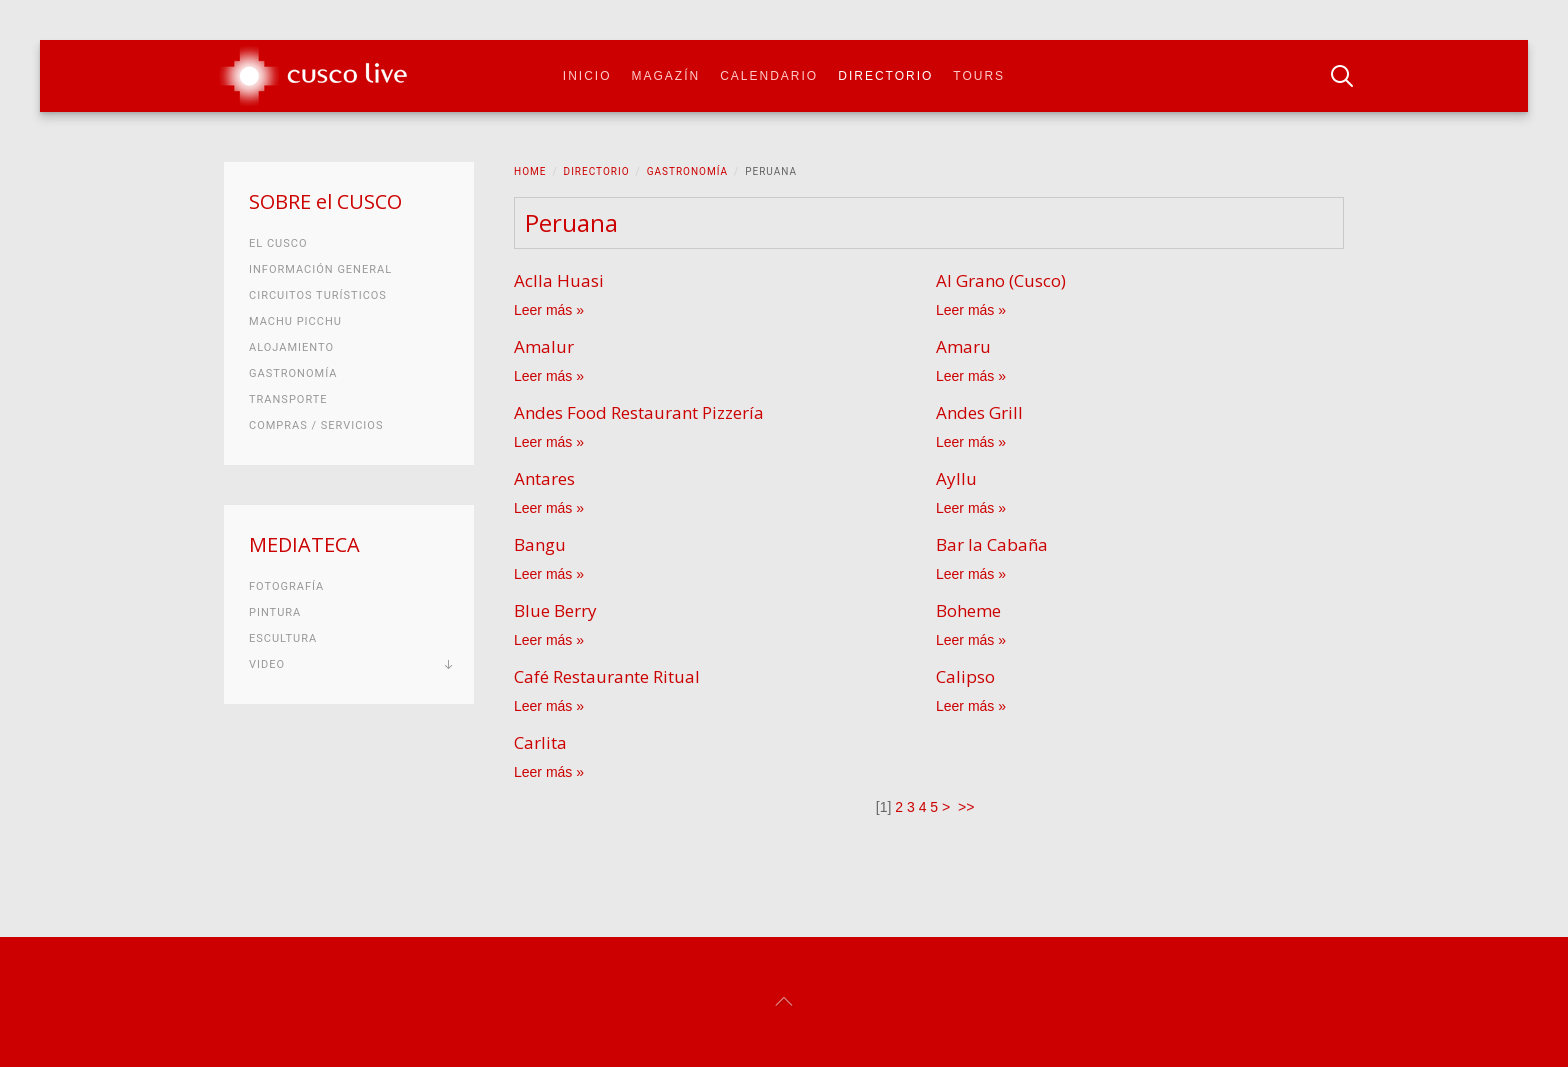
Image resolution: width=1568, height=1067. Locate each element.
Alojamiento (291, 347)
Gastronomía (687, 171)
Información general (320, 269)
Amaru (963, 346)
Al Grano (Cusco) (1001, 280)
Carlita (540, 742)
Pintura (275, 612)
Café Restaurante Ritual (607, 676)
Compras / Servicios (316, 425)
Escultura (283, 638)
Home (530, 171)
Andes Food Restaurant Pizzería (639, 412)
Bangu (540, 544)
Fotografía (286, 586)
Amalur (544, 346)
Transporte (288, 399)
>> (968, 807)
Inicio (587, 76)
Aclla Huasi (559, 280)
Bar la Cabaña (992, 544)
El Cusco (278, 243)
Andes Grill (979, 412)
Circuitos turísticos (318, 295)
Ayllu (956, 478)
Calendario (769, 76)
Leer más (543, 310)
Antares (544, 478)
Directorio (885, 76)
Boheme (968, 610)
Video (267, 664)
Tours (979, 76)
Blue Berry (555, 610)
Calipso (965, 676)
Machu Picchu (295, 321)
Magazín (666, 76)
